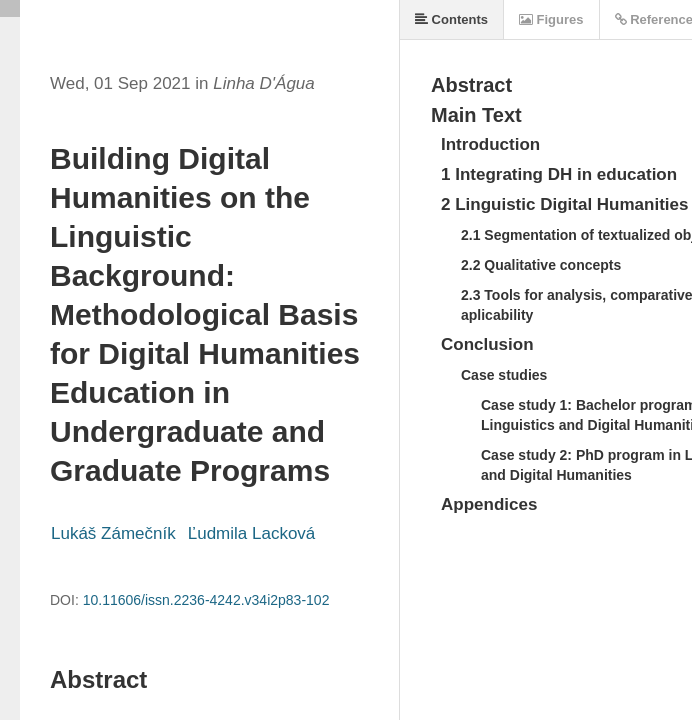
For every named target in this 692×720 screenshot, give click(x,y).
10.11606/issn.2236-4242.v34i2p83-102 (206, 600)
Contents (451, 19)
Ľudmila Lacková (252, 533)
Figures (551, 19)
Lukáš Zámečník (113, 533)
